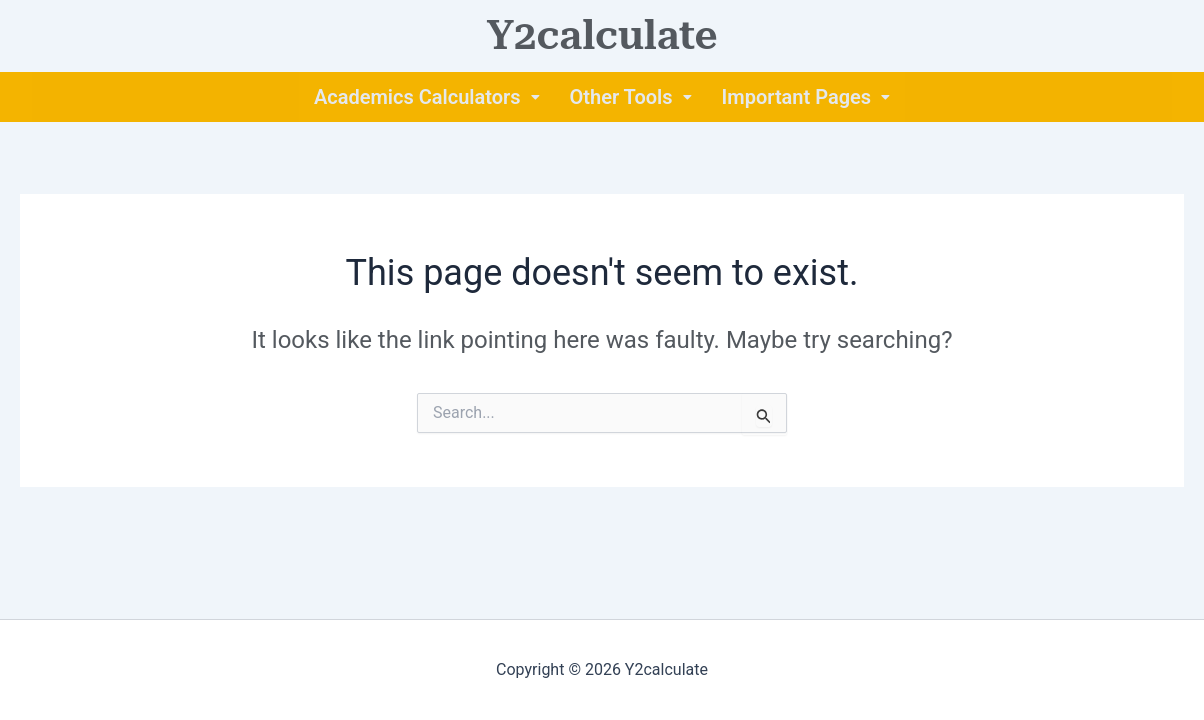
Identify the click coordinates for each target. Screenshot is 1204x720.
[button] (427, 97)
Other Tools (631, 97)
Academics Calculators (427, 97)
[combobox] (602, 413)
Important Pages (806, 97)
